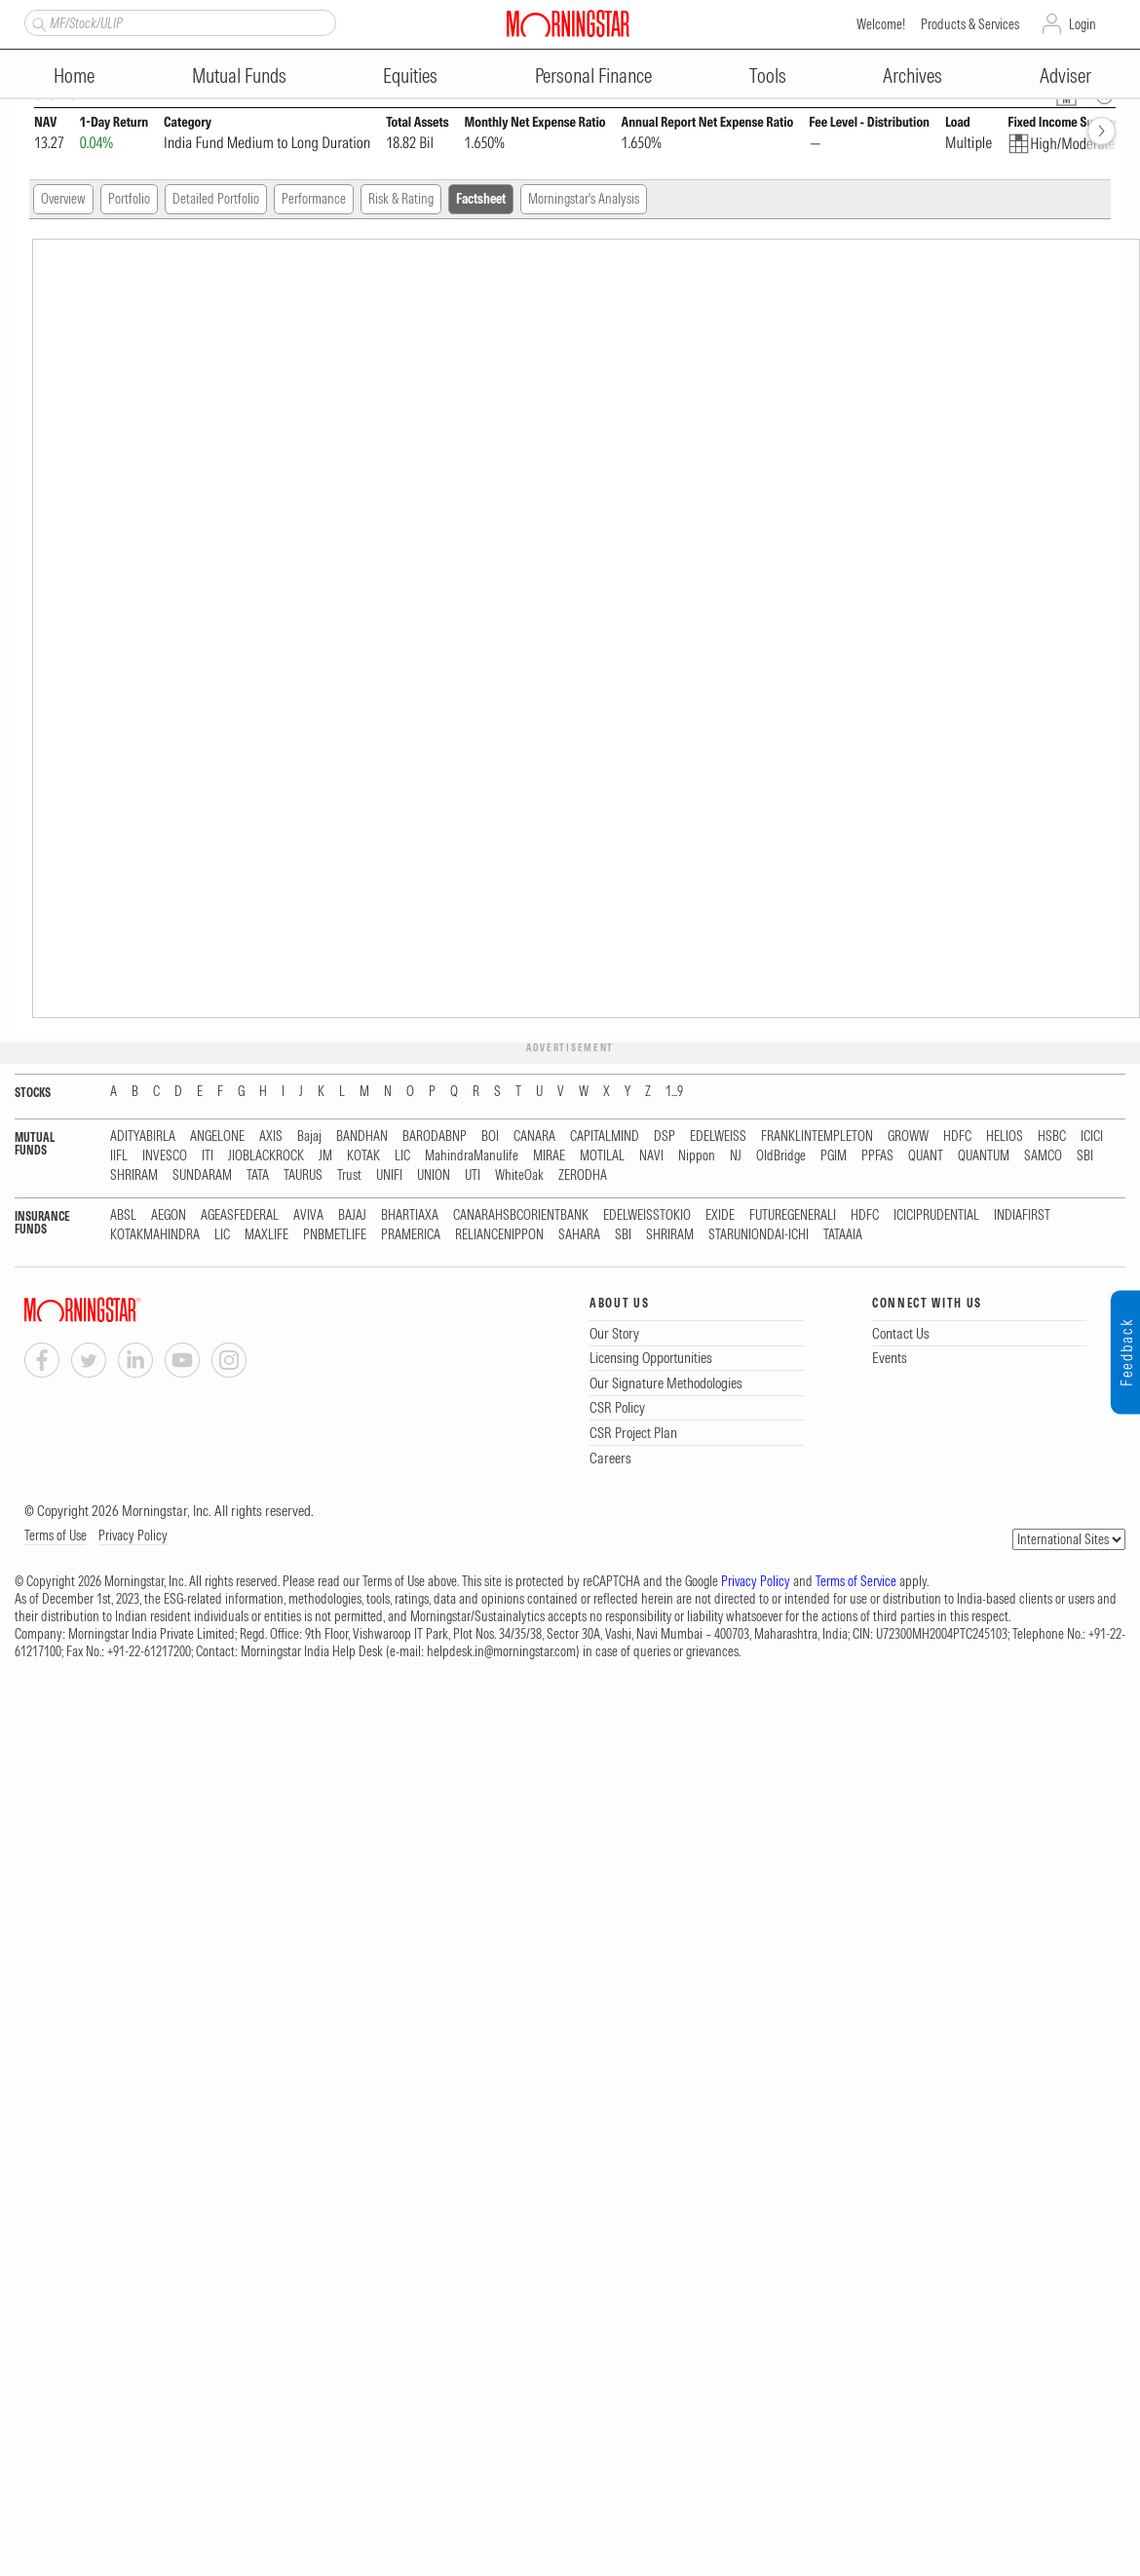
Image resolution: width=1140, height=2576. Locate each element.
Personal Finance (593, 75)
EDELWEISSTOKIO (647, 1215)
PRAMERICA (410, 1235)
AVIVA (308, 1215)
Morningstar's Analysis (583, 199)
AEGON (168, 1215)
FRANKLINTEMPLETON (817, 1136)
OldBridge (781, 1156)
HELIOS (1004, 1136)
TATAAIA (842, 1235)
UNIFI (389, 1175)
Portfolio (129, 199)
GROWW (908, 1136)
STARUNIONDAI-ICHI (758, 1235)
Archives (912, 75)
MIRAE (549, 1156)
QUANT (925, 1156)
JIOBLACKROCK (266, 1156)
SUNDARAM (202, 1175)
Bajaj (309, 1136)
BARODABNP (434, 1136)
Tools (767, 75)
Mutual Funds (239, 75)
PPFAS (877, 1156)
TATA (258, 1175)
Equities (410, 75)
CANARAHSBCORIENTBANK (521, 1215)
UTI (472, 1175)
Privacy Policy (133, 1535)
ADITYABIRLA (142, 1136)
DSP (664, 1136)
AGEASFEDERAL (240, 1215)
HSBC (1052, 1136)
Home (74, 75)
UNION (433, 1175)
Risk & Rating (401, 199)
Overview (63, 199)
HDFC (957, 1136)
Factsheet (481, 199)
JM (325, 1156)
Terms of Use (55, 1535)
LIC (402, 1156)
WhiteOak (519, 1175)
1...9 (674, 1091)
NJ (735, 1156)
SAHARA (579, 1235)
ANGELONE (217, 1136)
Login (1082, 24)
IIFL (119, 1156)
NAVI (651, 1156)
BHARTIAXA (409, 1215)
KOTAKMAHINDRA (155, 1235)
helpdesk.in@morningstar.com (501, 1651)
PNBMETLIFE (334, 1235)
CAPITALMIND (604, 1136)
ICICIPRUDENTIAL (936, 1215)
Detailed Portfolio (215, 199)
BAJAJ (352, 1215)
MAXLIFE (266, 1235)
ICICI (1092, 1136)
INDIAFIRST (1022, 1215)
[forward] (1101, 131)
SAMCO (1043, 1156)
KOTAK (363, 1156)
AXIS (271, 1136)
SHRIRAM (134, 1175)
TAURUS (303, 1175)
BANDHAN (362, 1136)
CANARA (534, 1136)
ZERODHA (582, 1175)
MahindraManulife (471, 1156)
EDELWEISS (718, 1136)
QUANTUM (983, 1156)
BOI (490, 1136)
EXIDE (720, 1215)
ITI (207, 1156)
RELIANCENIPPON (499, 1235)
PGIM (833, 1156)
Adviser (1065, 75)
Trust (349, 1175)
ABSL (123, 1215)
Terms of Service (856, 1581)
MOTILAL (602, 1156)
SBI (1085, 1156)
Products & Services (970, 24)
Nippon (696, 1156)
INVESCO (164, 1156)
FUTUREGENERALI (792, 1215)
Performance (314, 199)
